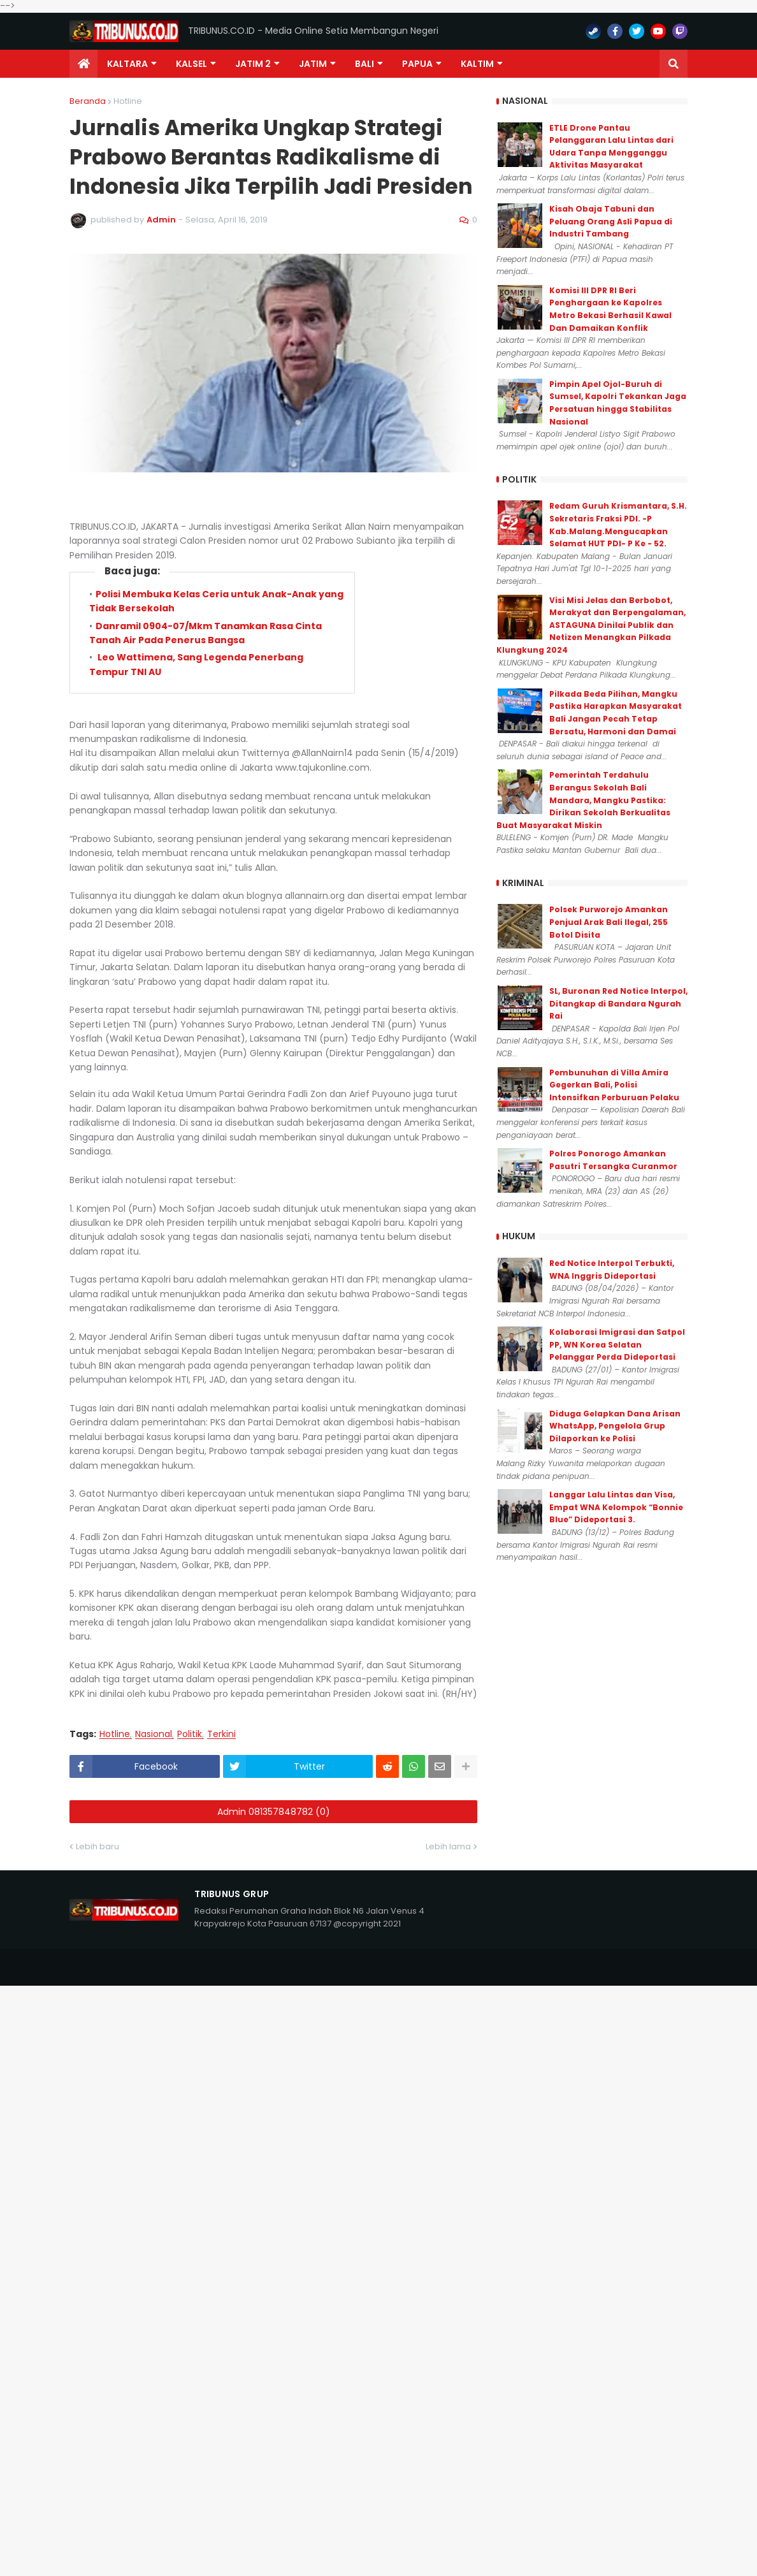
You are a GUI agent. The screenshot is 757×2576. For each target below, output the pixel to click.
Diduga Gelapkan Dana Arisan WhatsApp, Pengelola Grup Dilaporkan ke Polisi (615, 1426)
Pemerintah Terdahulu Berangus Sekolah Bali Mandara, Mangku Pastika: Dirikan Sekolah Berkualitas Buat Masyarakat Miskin (583, 799)
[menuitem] (83, 64)
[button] (674, 64)
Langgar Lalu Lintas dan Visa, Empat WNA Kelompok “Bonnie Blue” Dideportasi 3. (616, 1507)
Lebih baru (97, 1846)
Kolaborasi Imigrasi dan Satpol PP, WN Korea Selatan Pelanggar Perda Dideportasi (617, 1344)
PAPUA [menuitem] (417, 63)
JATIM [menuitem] (313, 63)
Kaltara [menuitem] (127, 63)
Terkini (221, 1734)
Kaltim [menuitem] (477, 63)
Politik (189, 1734)
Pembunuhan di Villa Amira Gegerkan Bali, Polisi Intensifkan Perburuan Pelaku (614, 1085)
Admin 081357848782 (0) (273, 1811)
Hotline (127, 101)
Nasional (153, 1734)
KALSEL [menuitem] (191, 63)
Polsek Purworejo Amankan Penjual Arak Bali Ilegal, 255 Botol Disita (608, 922)
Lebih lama (448, 1846)
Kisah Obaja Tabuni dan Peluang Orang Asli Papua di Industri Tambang (610, 221)
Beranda (87, 101)
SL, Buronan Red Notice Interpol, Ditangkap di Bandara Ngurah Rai (618, 1003)
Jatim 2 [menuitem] (253, 63)
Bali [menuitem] (364, 63)
